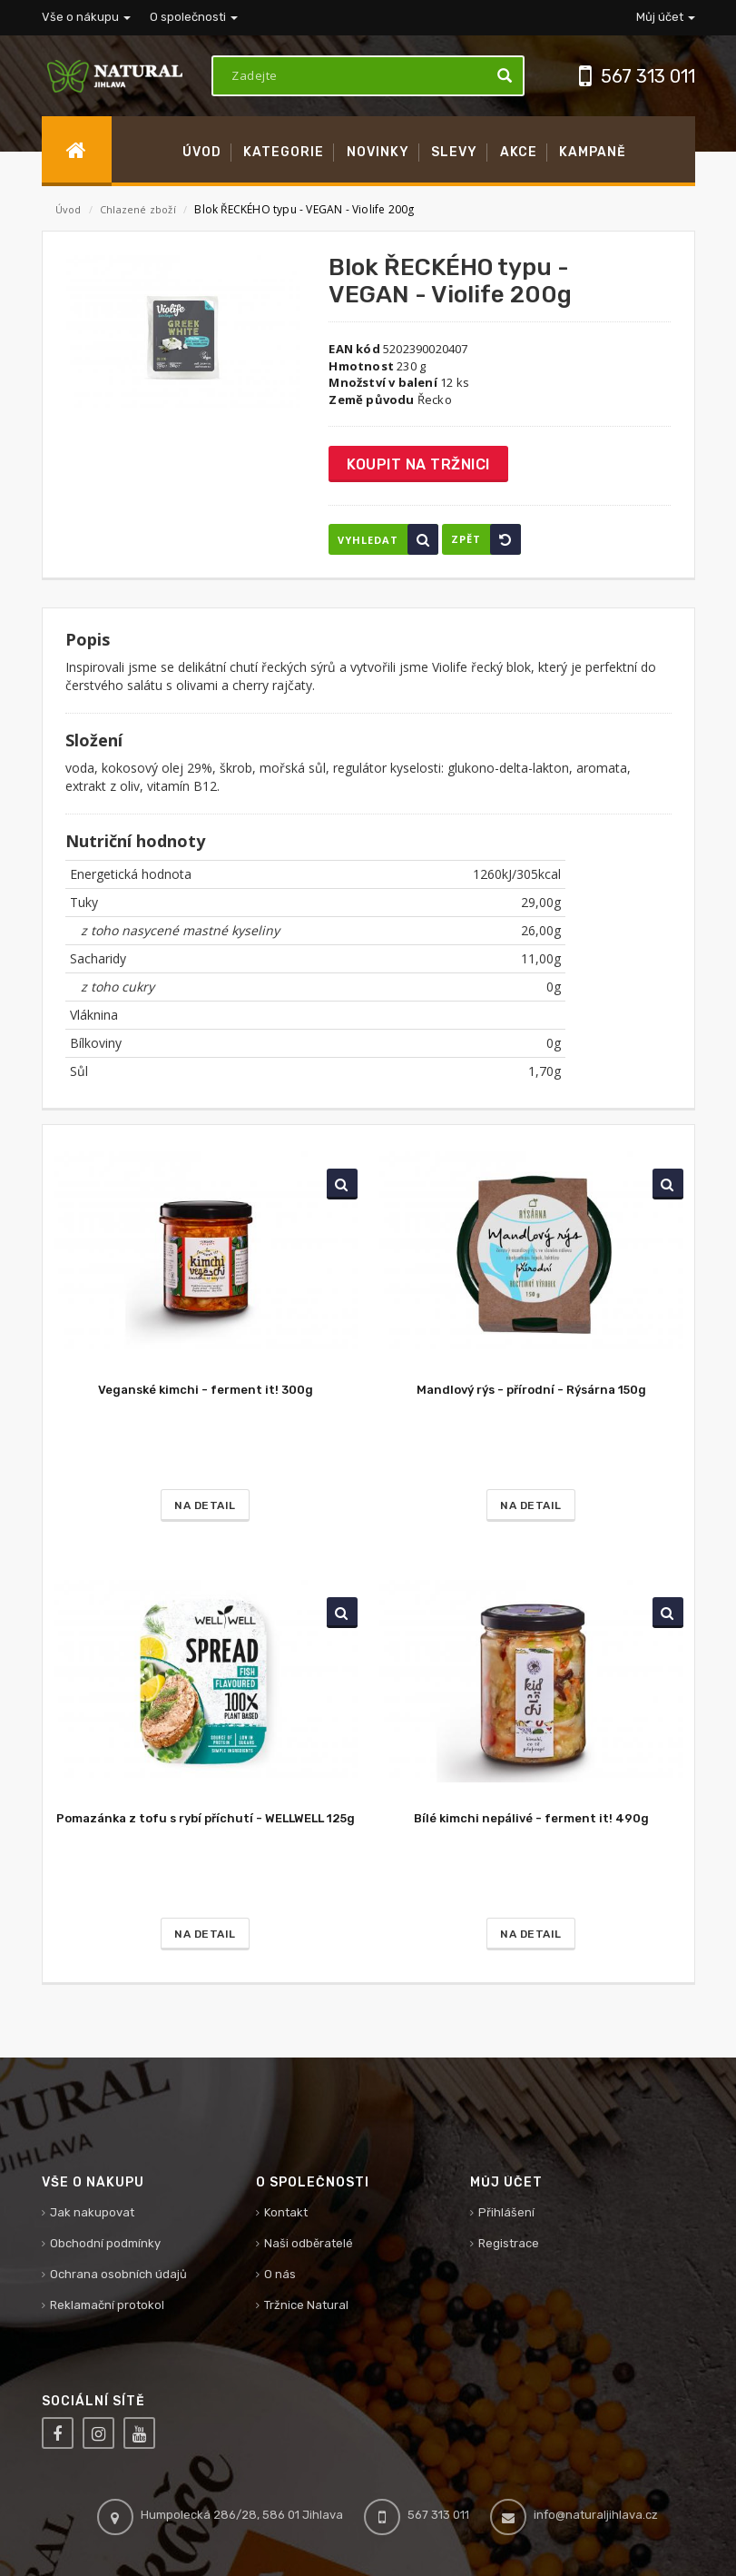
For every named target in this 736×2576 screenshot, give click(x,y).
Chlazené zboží (139, 209)
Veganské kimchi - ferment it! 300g (205, 1390)
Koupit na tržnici (418, 464)
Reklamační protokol (107, 2305)
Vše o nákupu (86, 17)
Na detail (205, 1505)
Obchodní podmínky (105, 2243)
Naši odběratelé (308, 2243)
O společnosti (194, 17)
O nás (280, 2274)
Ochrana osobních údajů (118, 2274)
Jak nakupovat (92, 2212)
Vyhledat (388, 539)
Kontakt (286, 2212)
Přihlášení (506, 2212)
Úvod (68, 209)
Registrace (508, 2243)
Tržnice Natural (306, 2305)
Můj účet (665, 17)
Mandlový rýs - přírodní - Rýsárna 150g (531, 1390)
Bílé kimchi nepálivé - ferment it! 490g (531, 1818)
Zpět (486, 539)
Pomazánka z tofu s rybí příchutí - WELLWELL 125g (205, 1818)
